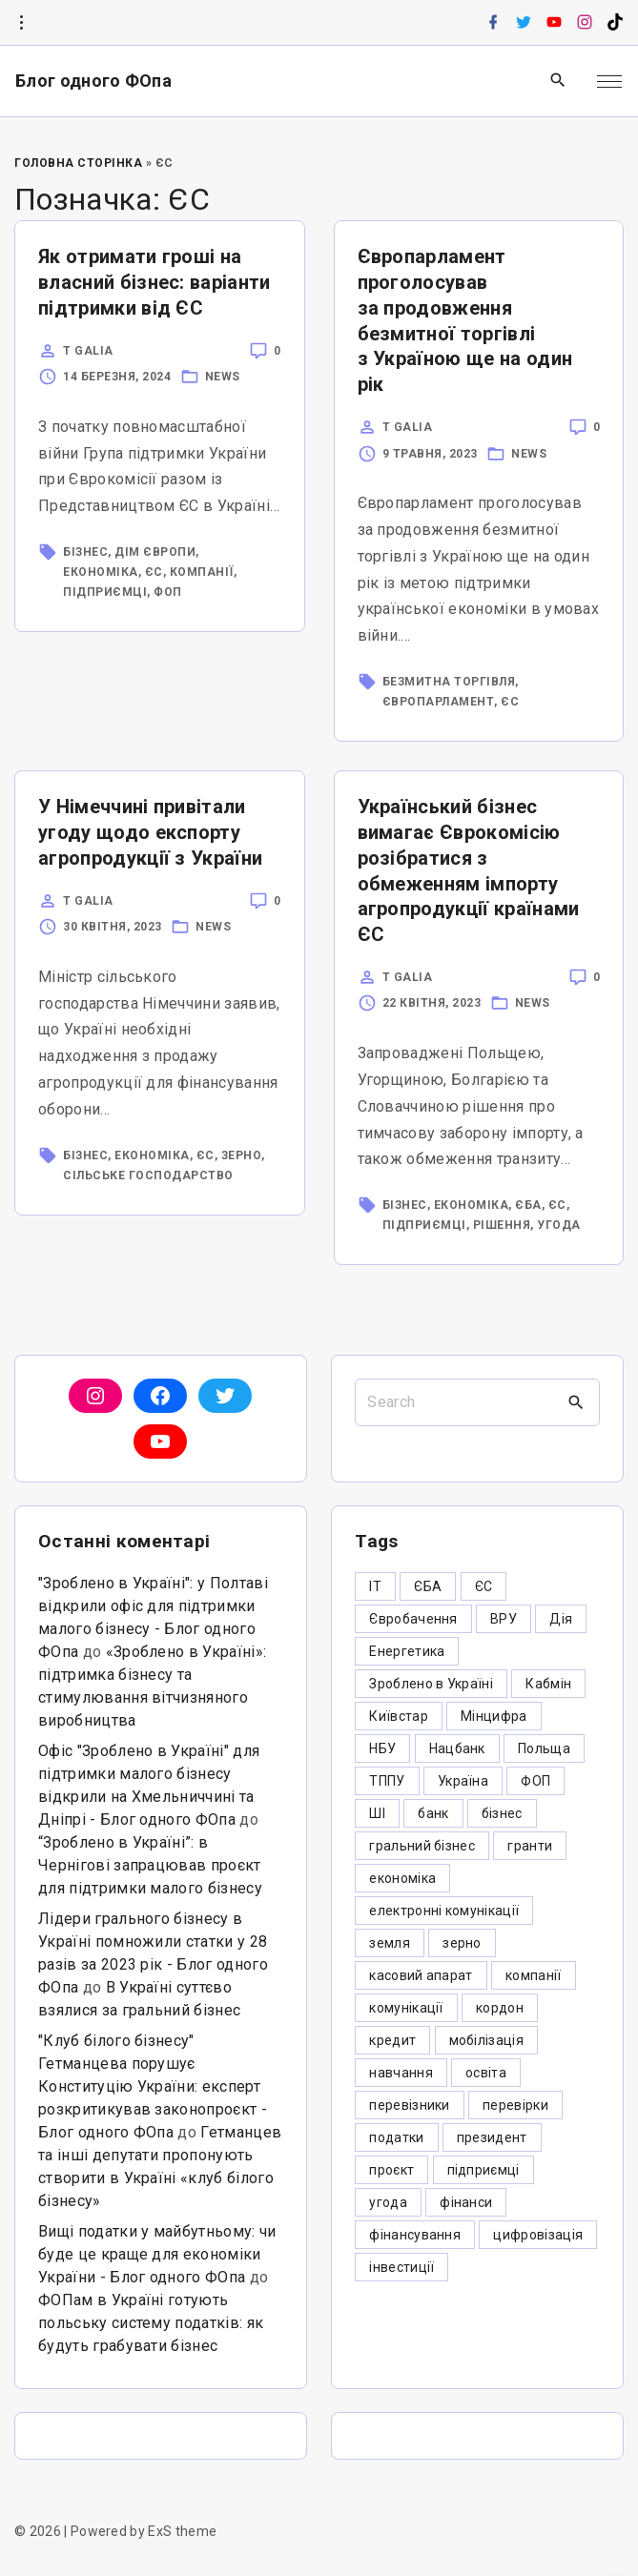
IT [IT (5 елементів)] (375, 1586)
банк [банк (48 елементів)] (433, 1813)
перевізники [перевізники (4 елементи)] (409, 2105)
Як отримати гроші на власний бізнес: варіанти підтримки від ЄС (154, 282)
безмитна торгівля (449, 681)
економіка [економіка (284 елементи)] (402, 1878)
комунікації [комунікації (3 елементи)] (406, 2007)
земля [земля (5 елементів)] (389, 1943)
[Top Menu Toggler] (609, 81)
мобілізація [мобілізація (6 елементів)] (487, 2040)
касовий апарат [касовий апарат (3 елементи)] (420, 1975)
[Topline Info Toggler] (21, 22)
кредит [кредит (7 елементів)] (392, 2040)
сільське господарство (148, 1175)
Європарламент (438, 701)
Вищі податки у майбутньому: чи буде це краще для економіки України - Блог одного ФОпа (157, 2254)
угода (559, 1225)
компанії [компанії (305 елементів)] (533, 1975)
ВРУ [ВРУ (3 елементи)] (503, 1618)
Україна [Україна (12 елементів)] (463, 1781)
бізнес (85, 552)
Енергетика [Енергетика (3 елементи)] (406, 1651)
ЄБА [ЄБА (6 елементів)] (428, 1586)
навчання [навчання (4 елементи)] (401, 2072)
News (222, 376)
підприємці (105, 592)
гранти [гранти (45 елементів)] (529, 1845)
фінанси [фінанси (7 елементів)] (466, 2202)
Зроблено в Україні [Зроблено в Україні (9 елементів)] (431, 1683)
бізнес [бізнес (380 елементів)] (502, 1813)
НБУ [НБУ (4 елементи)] (382, 1748)
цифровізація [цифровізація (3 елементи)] (538, 2234)
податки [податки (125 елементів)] (396, 2137)
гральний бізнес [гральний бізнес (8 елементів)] (422, 1845)
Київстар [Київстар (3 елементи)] (398, 1716)
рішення (502, 1225)
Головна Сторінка (78, 163)
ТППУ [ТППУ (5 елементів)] (386, 1781)
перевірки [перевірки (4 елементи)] (515, 2105)
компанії (202, 572)
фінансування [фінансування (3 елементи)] (415, 2234)
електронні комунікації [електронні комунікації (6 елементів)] (444, 1910)
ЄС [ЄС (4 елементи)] (484, 1586)
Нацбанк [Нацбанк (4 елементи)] (457, 1748)
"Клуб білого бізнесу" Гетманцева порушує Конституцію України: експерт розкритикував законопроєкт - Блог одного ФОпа (152, 2086)
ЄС (154, 572)
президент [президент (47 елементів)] (492, 2137)
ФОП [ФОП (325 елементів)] (535, 1781)
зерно (241, 1155)
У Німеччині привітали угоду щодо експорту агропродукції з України (150, 832)
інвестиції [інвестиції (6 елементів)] (401, 2267)
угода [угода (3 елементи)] (388, 2202)
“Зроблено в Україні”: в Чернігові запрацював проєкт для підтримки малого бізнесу (150, 1865)
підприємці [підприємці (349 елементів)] (483, 2169)
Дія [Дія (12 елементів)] (560, 1618)
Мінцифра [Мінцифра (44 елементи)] (494, 1716)
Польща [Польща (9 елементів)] (544, 1748)
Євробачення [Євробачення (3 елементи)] (413, 1618)
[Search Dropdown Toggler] (558, 81)
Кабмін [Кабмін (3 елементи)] (548, 1683)
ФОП (168, 592)
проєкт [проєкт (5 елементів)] (391, 2169)
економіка (100, 572)
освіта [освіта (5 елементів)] (485, 2072)
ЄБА (528, 1205)
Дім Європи (155, 552)
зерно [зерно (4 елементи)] (462, 1943)
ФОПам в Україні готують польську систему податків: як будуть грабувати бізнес (150, 2323)
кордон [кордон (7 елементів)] (500, 2007)
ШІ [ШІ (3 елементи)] (377, 1813)
